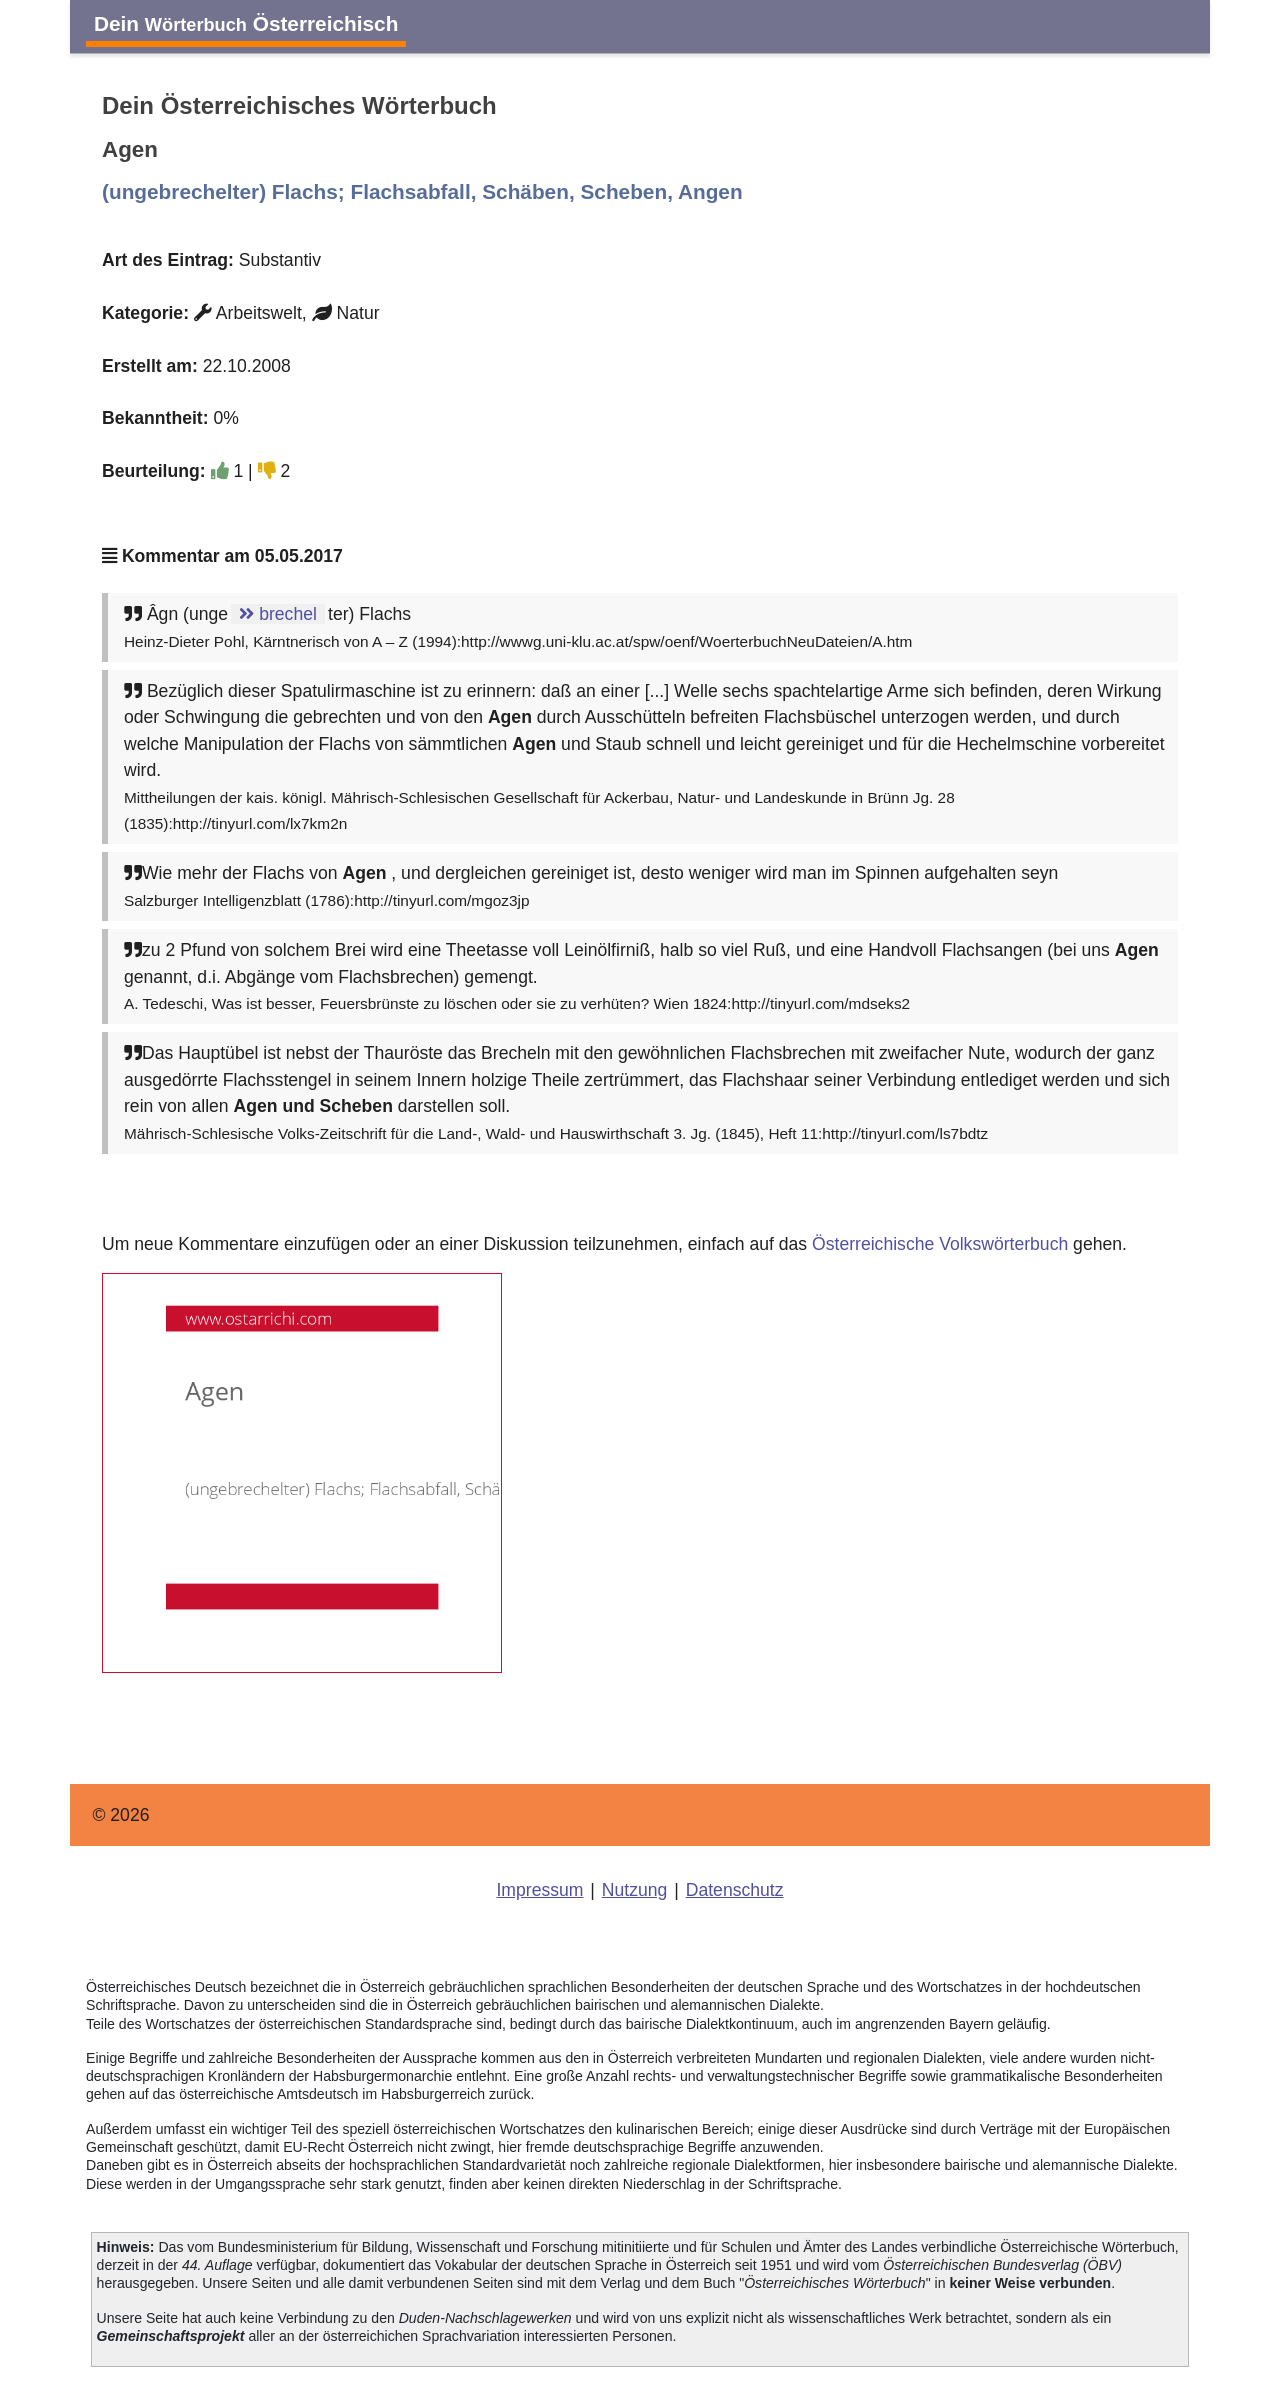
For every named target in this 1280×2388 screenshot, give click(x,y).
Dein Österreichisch (246, 23)
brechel (278, 614)
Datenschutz (735, 1890)
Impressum (539, 1890)
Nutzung (635, 1890)
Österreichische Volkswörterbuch (940, 1244)
